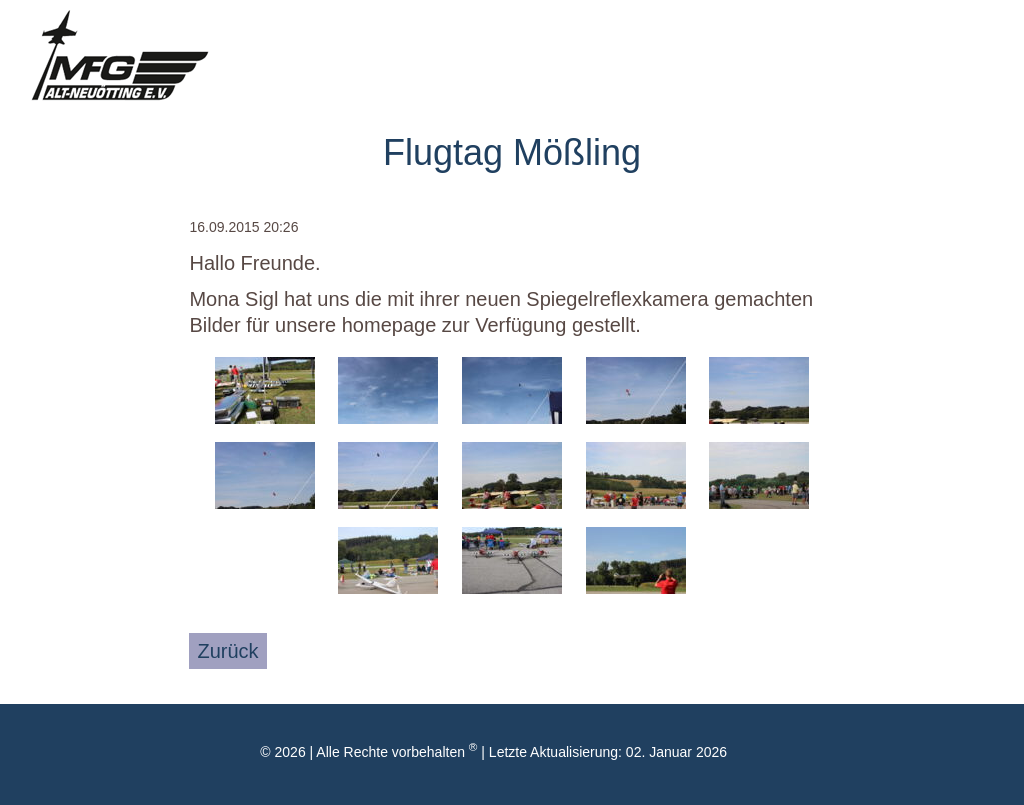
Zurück (227, 651)
